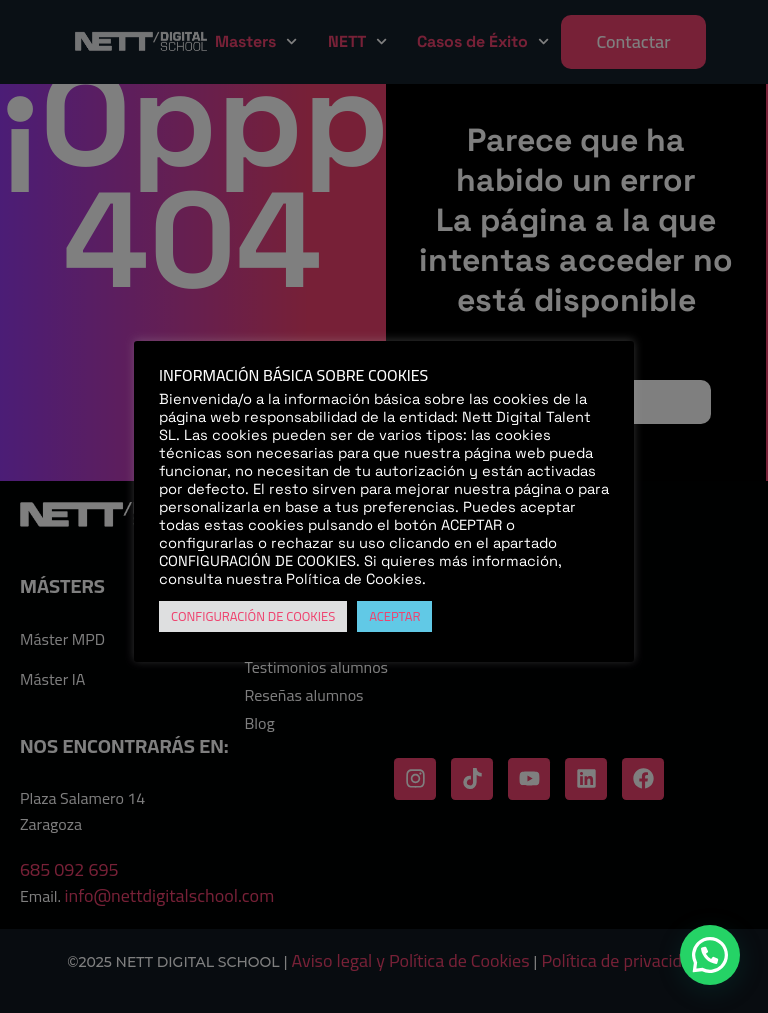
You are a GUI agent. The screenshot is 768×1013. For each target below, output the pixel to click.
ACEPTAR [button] (394, 616)
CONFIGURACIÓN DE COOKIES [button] (253, 616)
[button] (710, 955)
